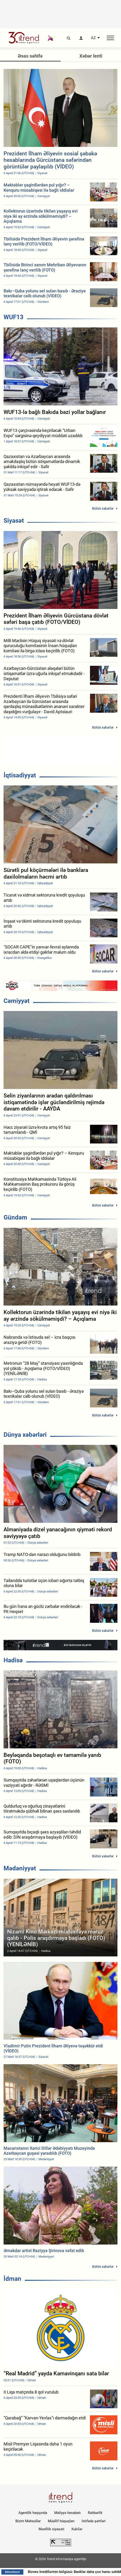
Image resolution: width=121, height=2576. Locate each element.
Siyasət (14, 520)
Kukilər (77, 2529)
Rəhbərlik (95, 2513)
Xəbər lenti (90, 56)
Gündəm (15, 1217)
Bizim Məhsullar (28, 2521)
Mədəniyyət (20, 1868)
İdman (12, 2278)
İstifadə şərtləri (94, 2521)
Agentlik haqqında (32, 2513)
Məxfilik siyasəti (51, 2529)
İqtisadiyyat (20, 775)
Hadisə (13, 1660)
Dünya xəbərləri (25, 1434)
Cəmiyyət (17, 1000)
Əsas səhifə (30, 56)
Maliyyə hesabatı (67, 2513)
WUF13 (13, 317)
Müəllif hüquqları (61, 2521)
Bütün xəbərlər (103, 508)
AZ (93, 38)
